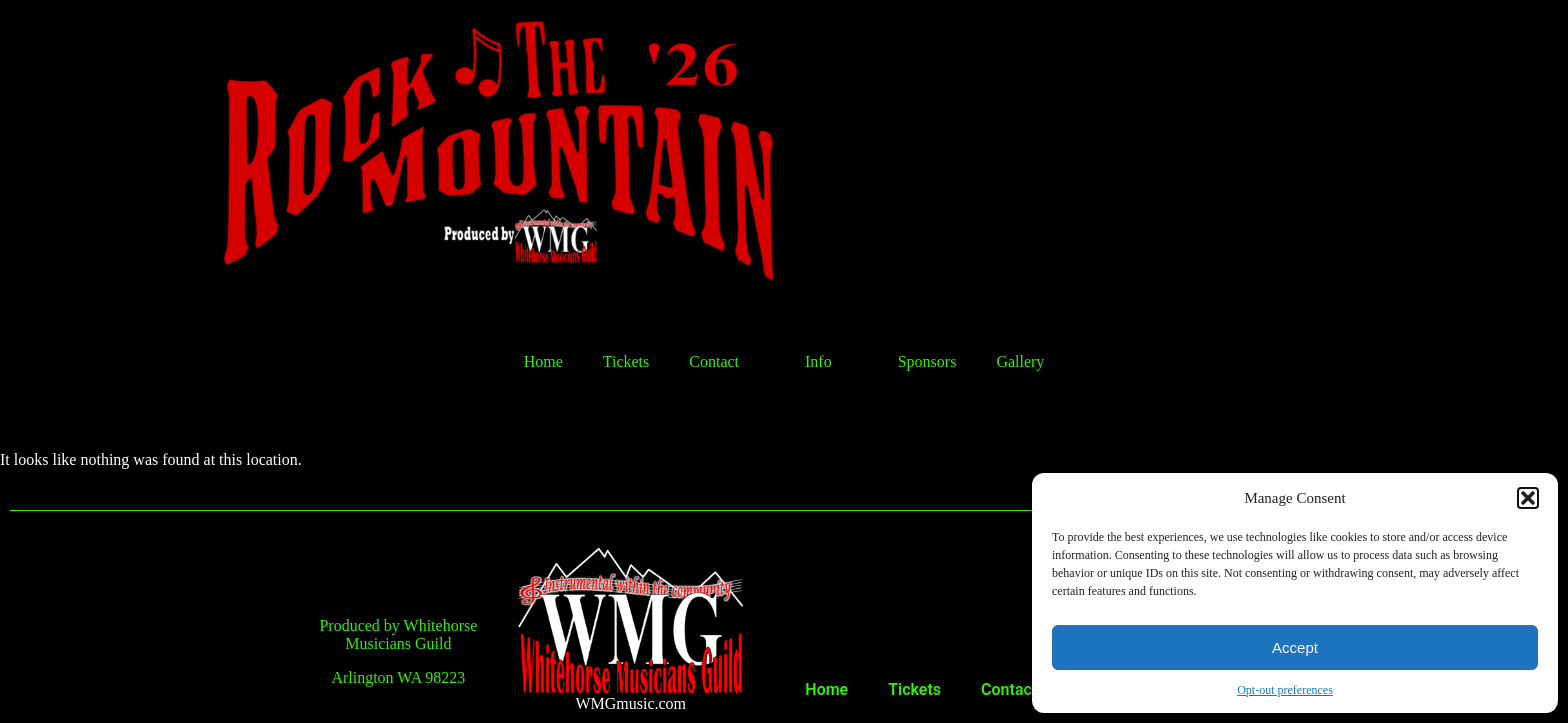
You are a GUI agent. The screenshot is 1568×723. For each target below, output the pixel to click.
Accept (1295, 647)
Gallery (1020, 361)
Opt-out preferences (1285, 690)
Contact (727, 362)
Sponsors (927, 361)
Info (831, 362)
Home (543, 361)
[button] (1528, 498)
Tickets (626, 361)
